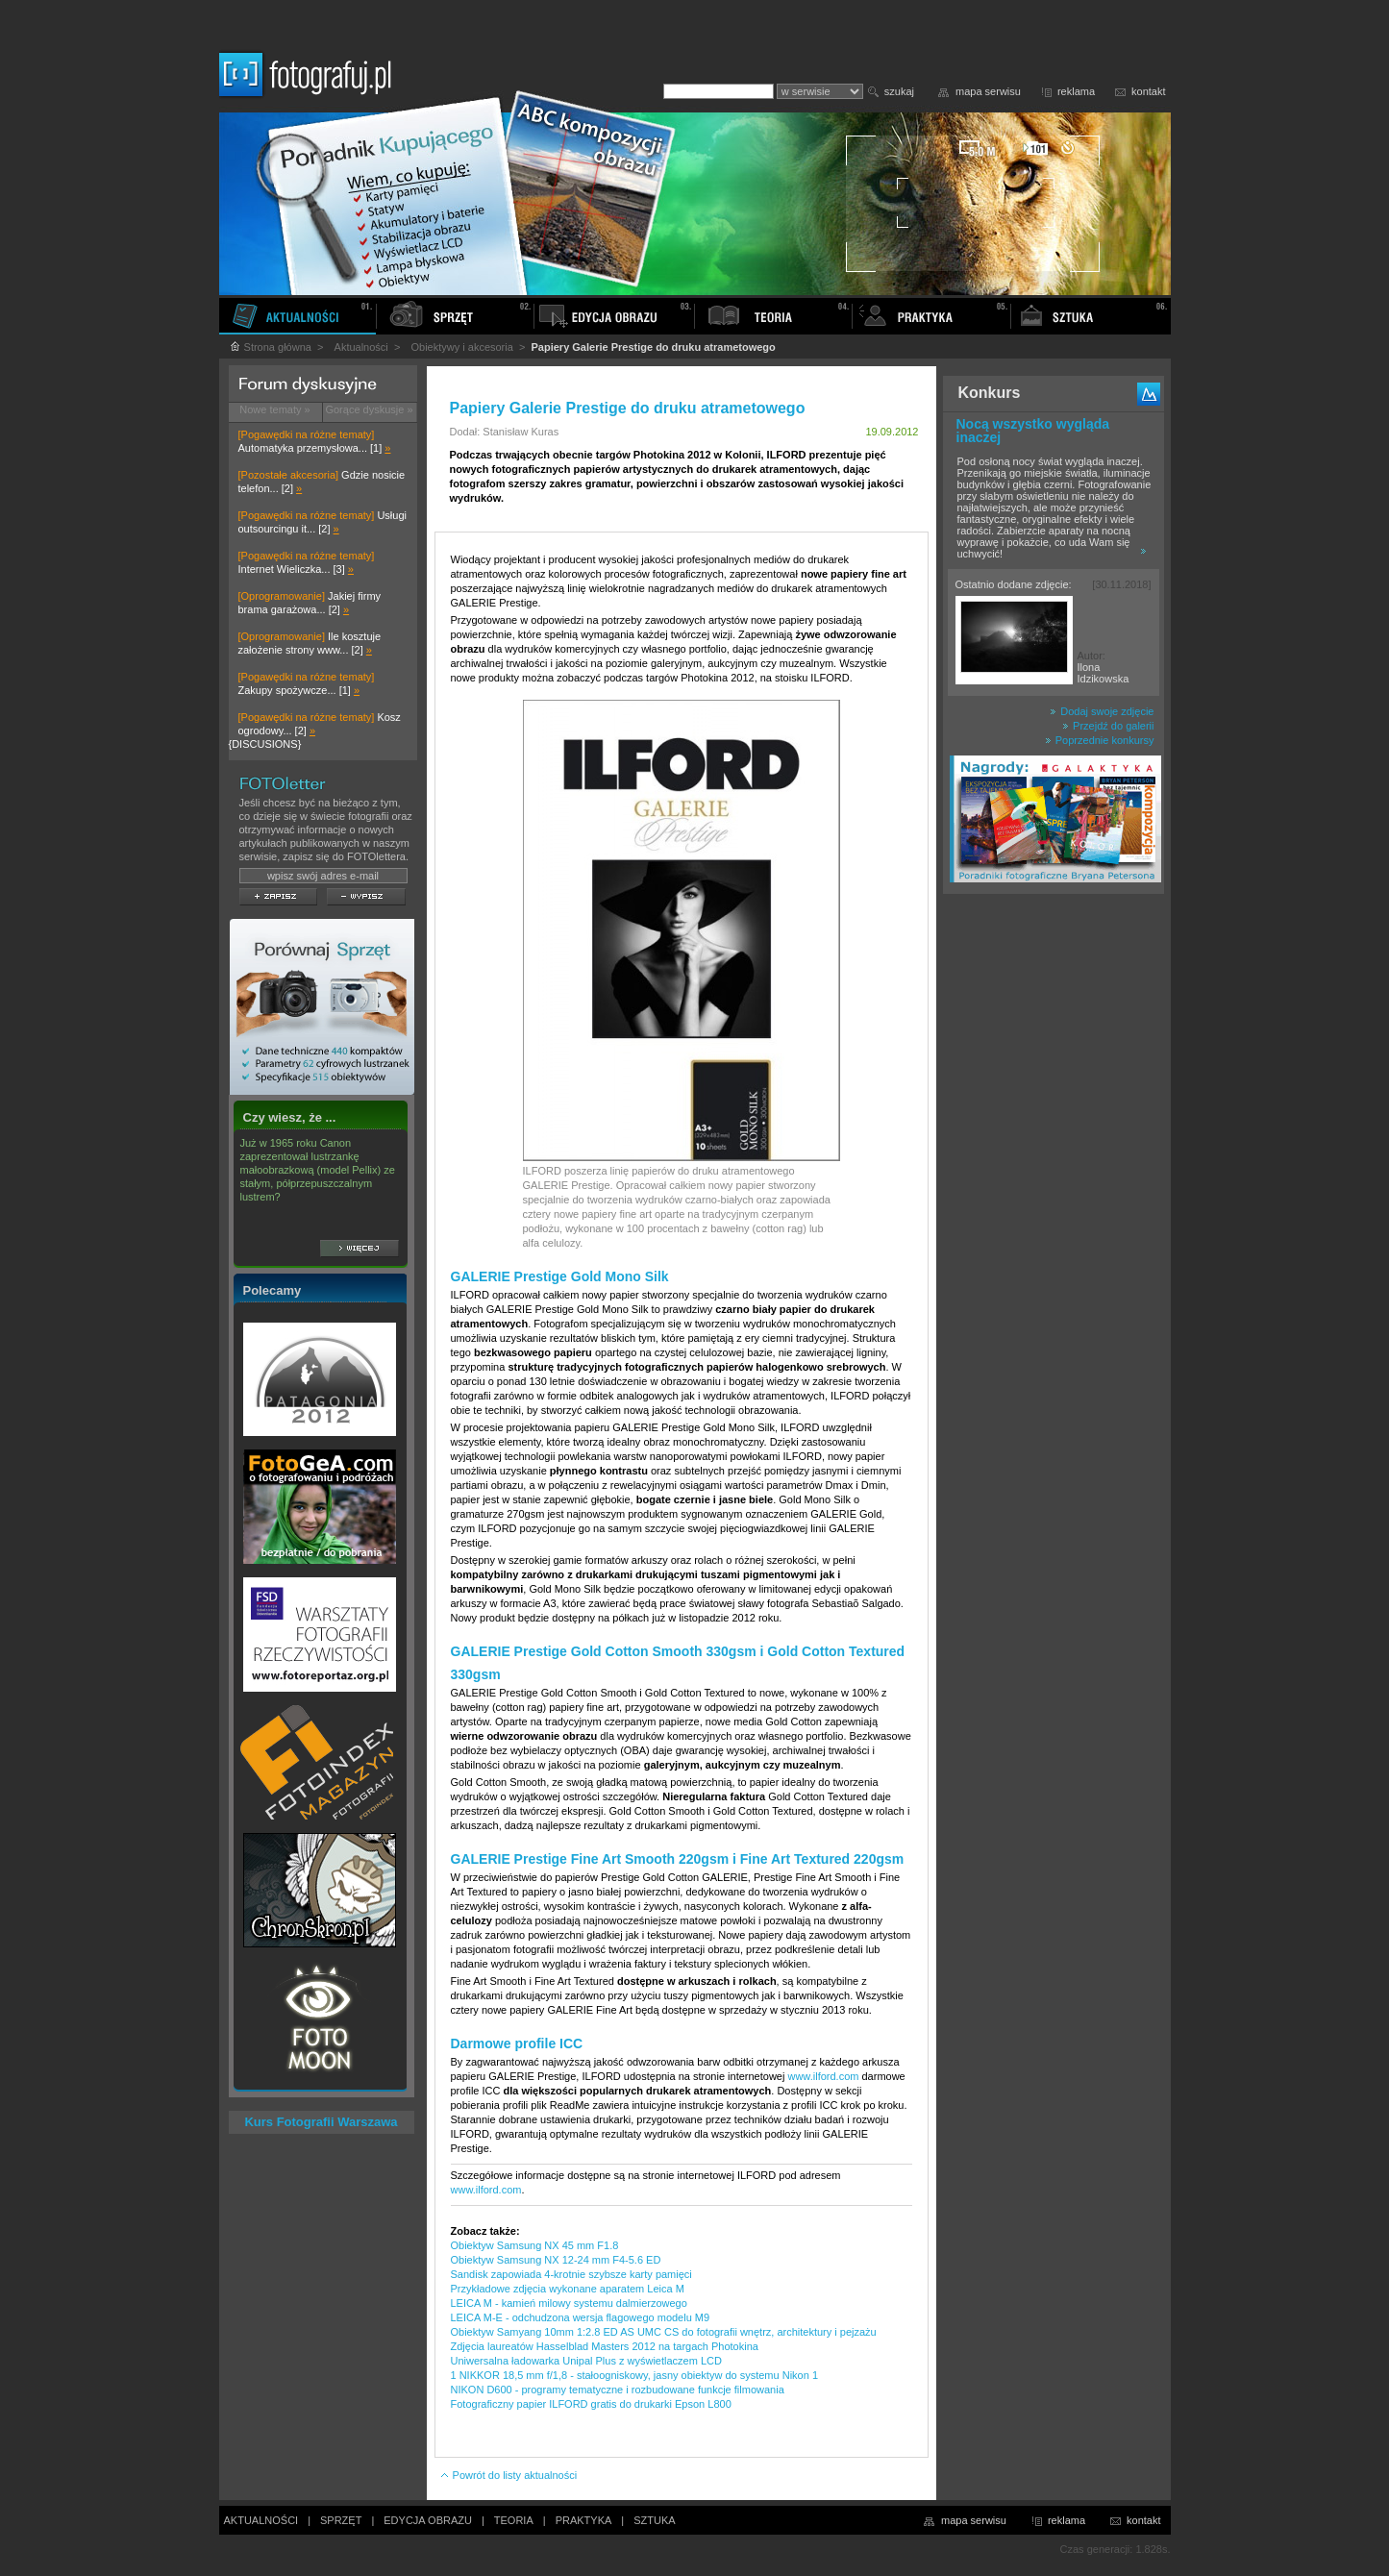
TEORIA (513, 2520)
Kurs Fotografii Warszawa (320, 2122)
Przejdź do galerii (1107, 725)
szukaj (899, 91)
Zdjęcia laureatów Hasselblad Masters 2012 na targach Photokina (604, 2346)
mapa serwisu (988, 91)
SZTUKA (654, 2520)
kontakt (1148, 91)
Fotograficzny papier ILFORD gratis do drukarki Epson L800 (591, 2404)
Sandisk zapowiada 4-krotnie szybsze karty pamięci (571, 2274)
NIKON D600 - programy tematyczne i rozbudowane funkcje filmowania (617, 2389)
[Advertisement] (1053, 1205)
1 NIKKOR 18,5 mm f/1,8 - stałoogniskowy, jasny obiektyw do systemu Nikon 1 (635, 2375)
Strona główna (270, 347)
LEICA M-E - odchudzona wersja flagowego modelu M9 (580, 2317)
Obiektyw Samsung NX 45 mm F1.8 (535, 2245)
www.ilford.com (822, 2076)
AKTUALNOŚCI (261, 2520)
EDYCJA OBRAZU (428, 2520)
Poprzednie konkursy (1099, 740)
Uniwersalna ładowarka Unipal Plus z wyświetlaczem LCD (586, 2360)
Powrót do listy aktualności (508, 2475)
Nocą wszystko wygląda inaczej (1033, 430)
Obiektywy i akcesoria (461, 347)
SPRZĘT (340, 2520)
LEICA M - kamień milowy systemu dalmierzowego (569, 2303)
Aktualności (361, 347)
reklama (1076, 91)
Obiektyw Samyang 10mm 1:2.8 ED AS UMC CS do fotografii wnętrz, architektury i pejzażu (664, 2332)
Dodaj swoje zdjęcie (1101, 711)
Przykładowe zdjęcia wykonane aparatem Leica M (567, 2288)
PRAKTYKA (584, 2520)
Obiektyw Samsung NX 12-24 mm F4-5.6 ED (556, 2260)
